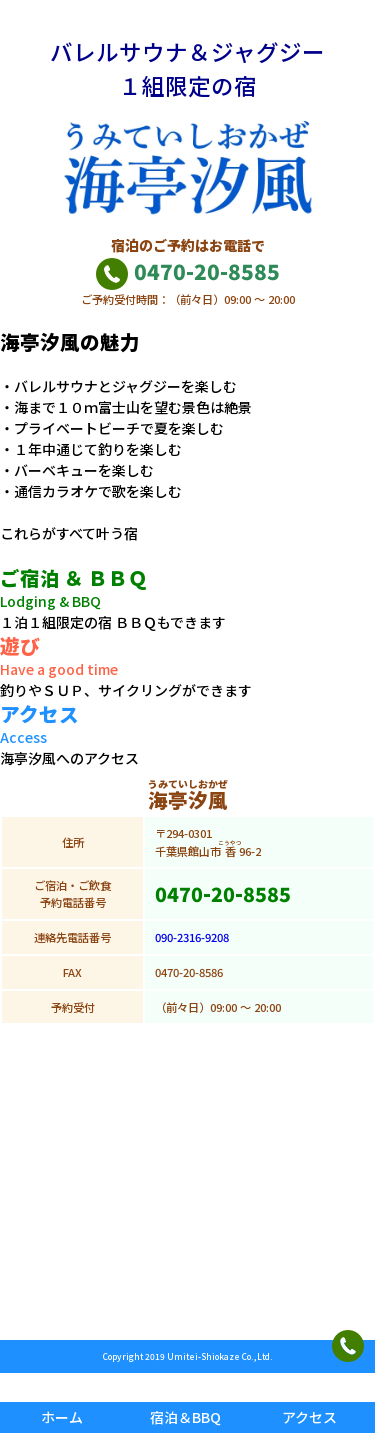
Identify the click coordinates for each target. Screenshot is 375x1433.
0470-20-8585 (187, 271)
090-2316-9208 (192, 937)
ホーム (62, 1417)
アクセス (309, 1417)
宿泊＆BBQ (185, 1417)
